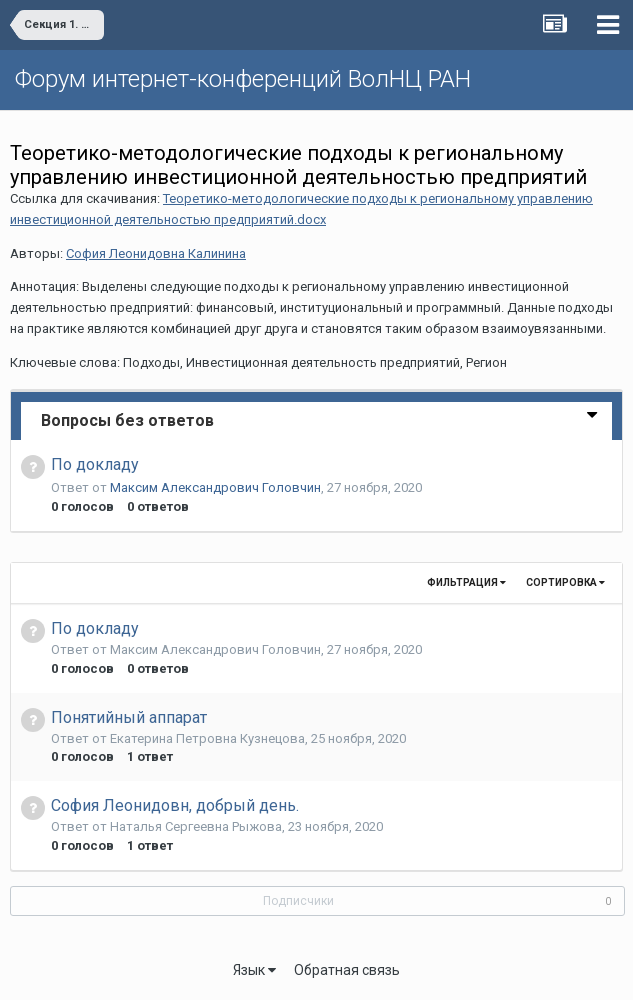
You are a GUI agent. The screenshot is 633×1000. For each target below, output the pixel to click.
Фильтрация (466, 582)
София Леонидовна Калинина (156, 253)
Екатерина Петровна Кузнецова (207, 738)
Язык (254, 970)
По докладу (95, 464)
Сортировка (565, 582)
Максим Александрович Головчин (215, 487)
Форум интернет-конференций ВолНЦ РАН (243, 79)
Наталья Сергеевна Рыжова (196, 826)
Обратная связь (347, 970)
